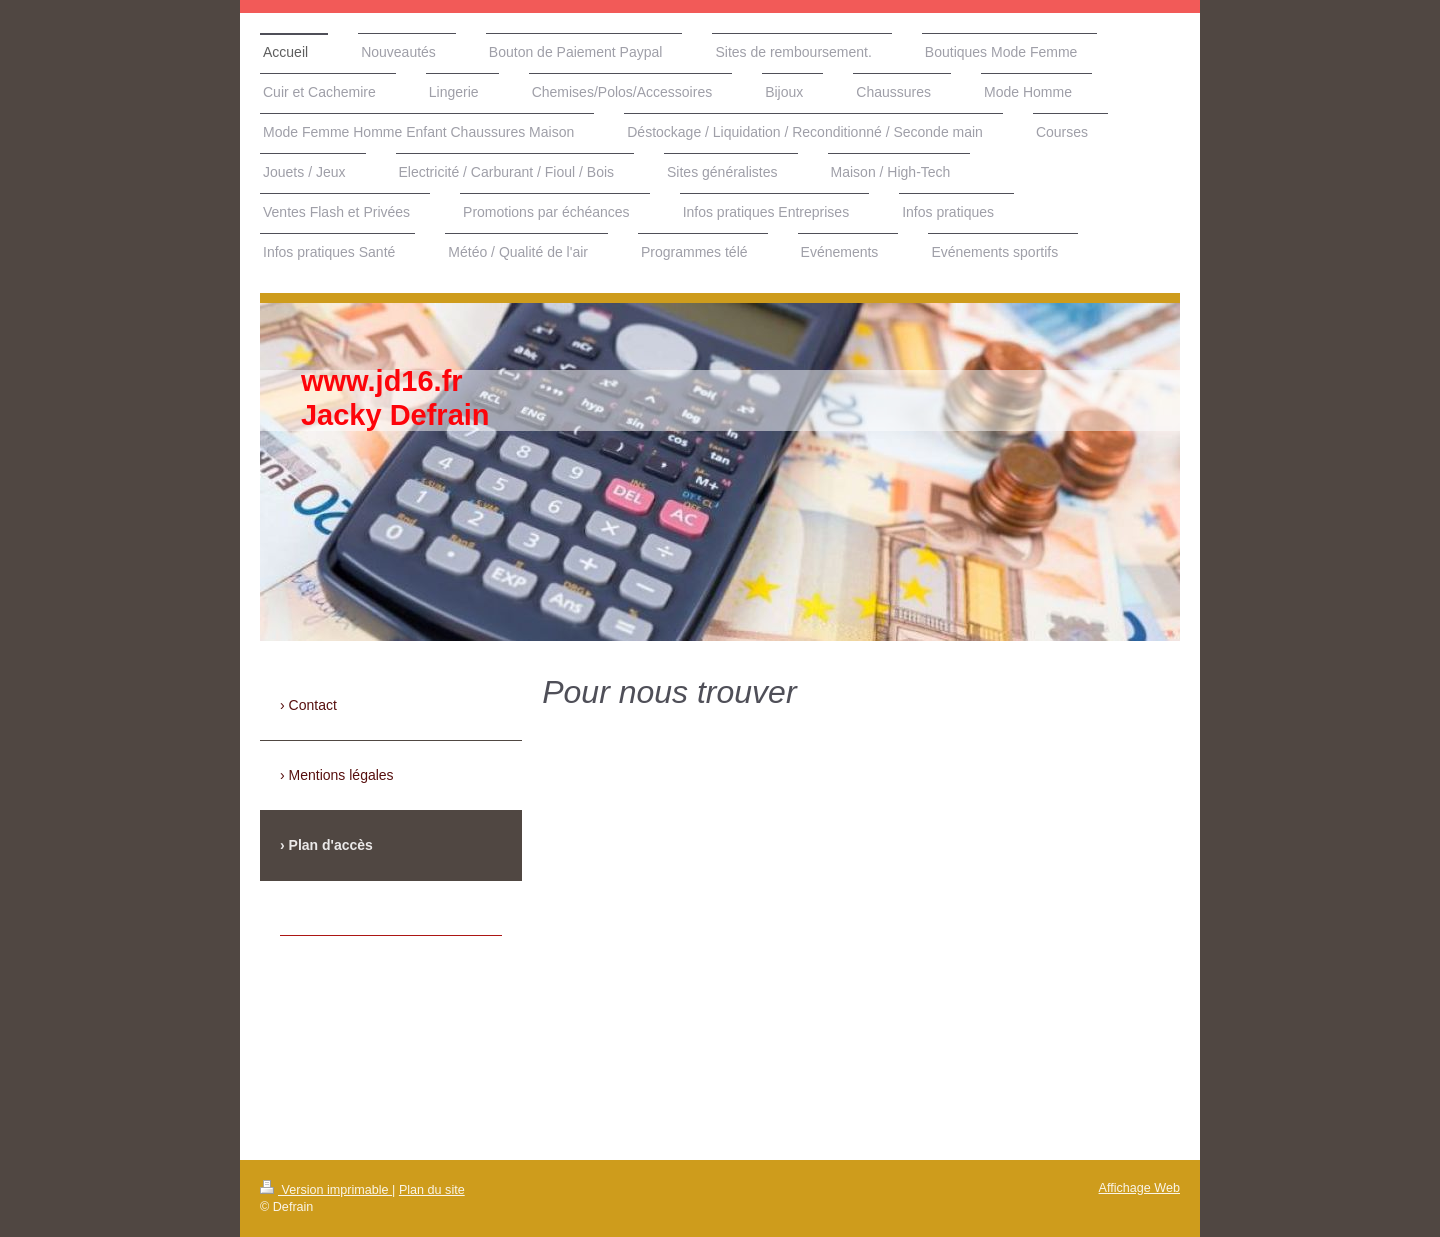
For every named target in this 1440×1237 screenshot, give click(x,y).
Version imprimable (326, 1190)
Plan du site (432, 1190)
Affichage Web (1139, 1188)
